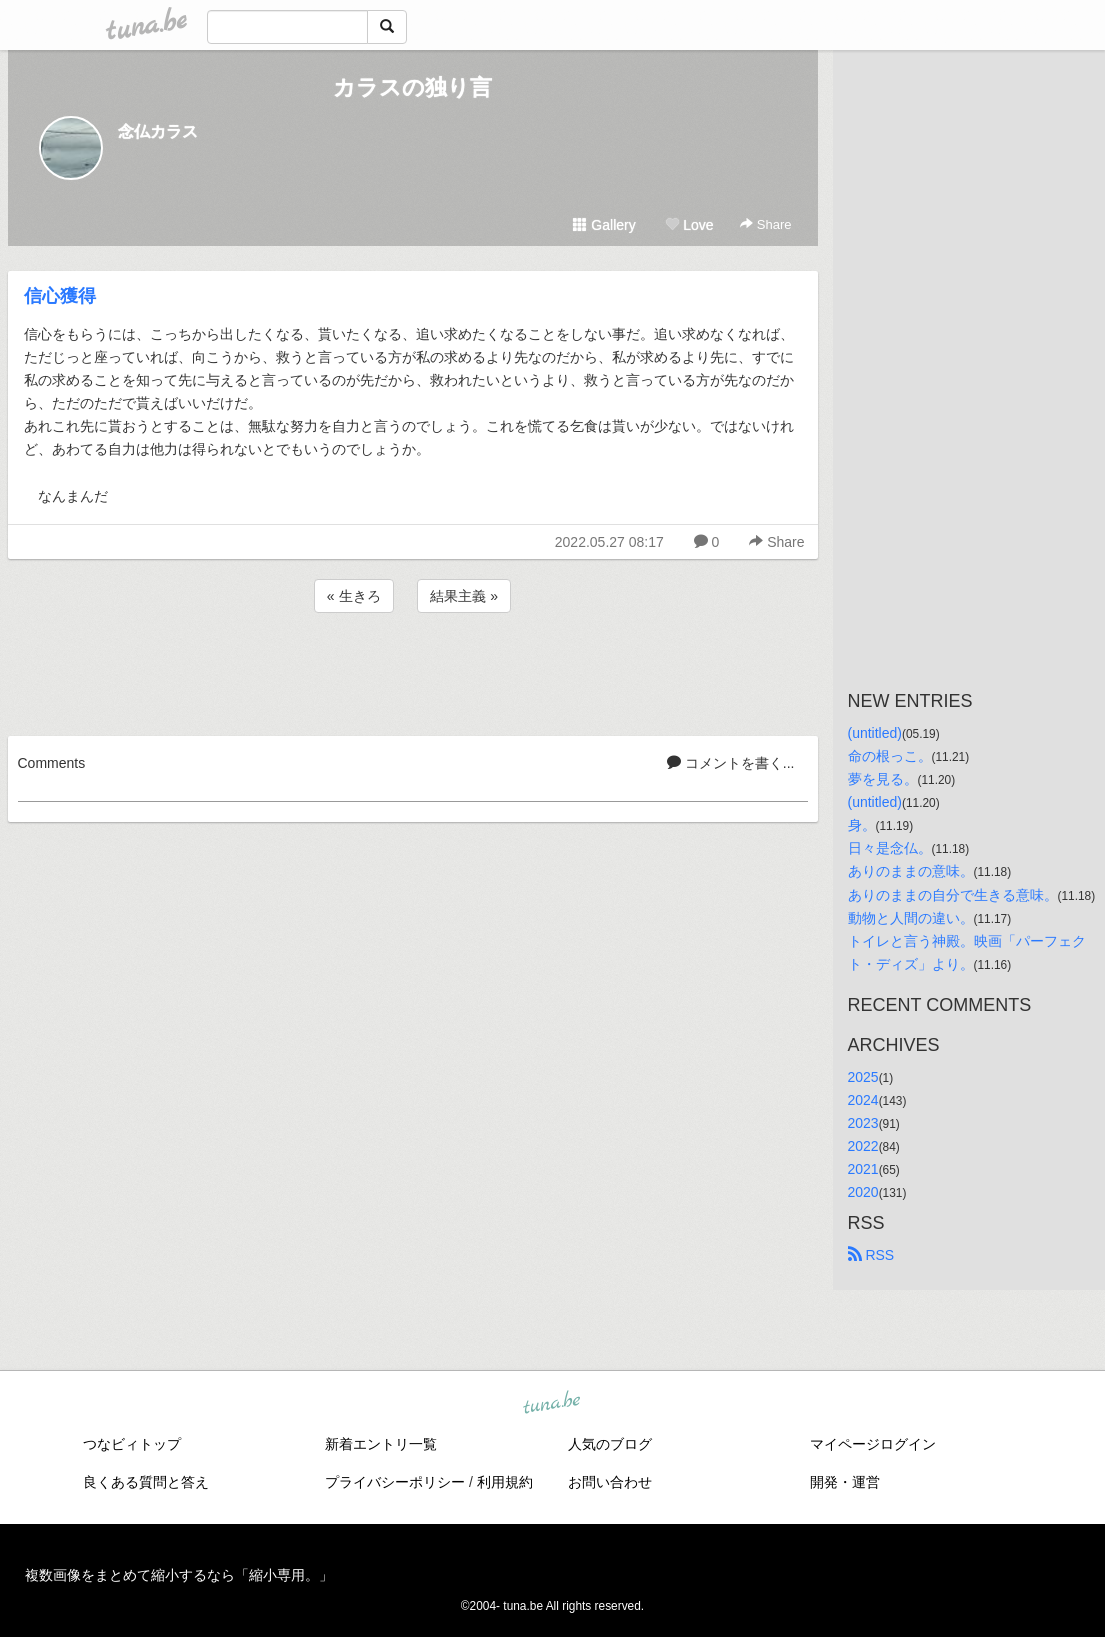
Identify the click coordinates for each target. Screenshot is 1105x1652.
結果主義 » (464, 596)
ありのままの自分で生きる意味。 (953, 895)
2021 (863, 1169)
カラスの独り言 (412, 87)
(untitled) (875, 733)
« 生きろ (354, 596)
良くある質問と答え (146, 1482)
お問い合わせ (610, 1482)
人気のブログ (610, 1444)
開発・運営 (845, 1482)
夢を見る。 (883, 779)
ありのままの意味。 (911, 871)
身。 (862, 825)
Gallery (604, 225)
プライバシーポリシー (395, 1482)
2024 (863, 1100)
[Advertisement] (413, 671)
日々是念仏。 (890, 848)
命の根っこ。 (890, 756)
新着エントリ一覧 (381, 1444)
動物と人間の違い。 (911, 918)
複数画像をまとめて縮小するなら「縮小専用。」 (179, 1575)
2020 (863, 1192)
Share (765, 224)
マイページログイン (873, 1444)
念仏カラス (158, 131)
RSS (871, 1255)
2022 (863, 1146)
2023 (863, 1123)
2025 (863, 1077)
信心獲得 (60, 296)
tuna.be (552, 1404)
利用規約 (505, 1482)
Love (689, 225)
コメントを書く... (731, 763)
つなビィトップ (132, 1444)
